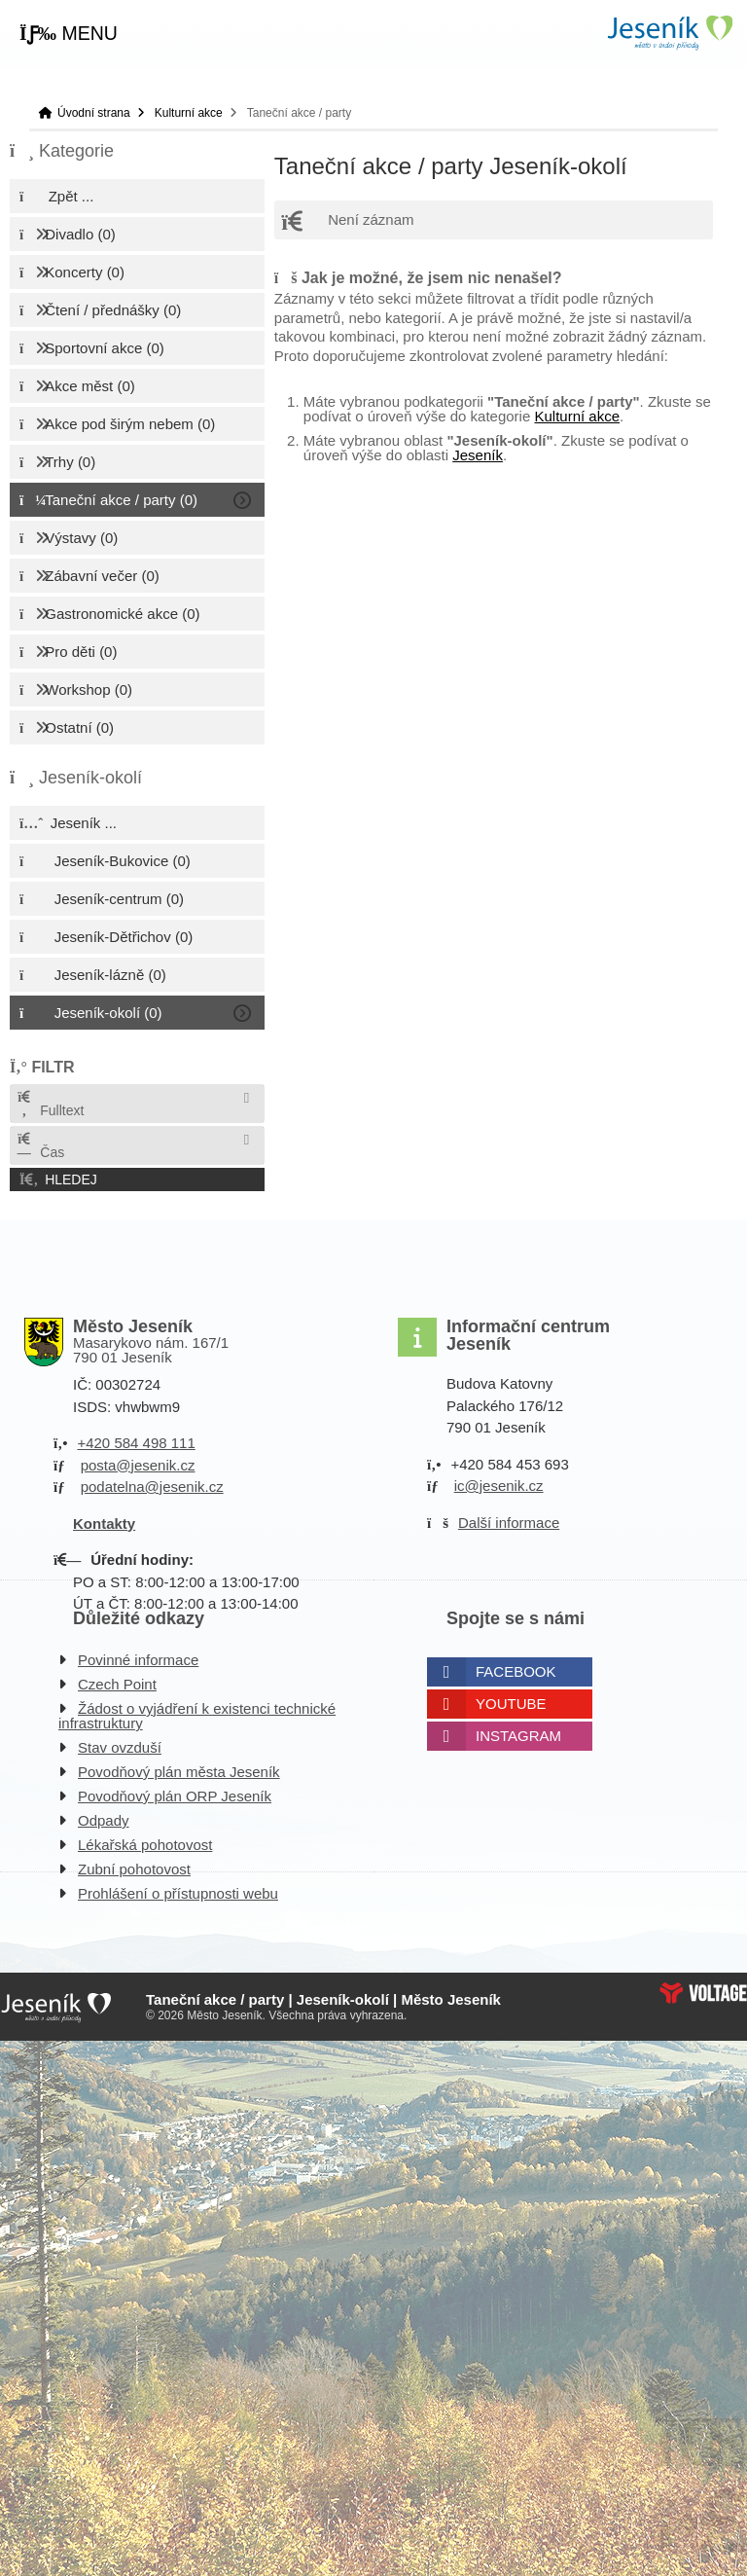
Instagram (518, 1735)
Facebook (516, 1671)
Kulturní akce (189, 113)
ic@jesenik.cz (499, 1485)
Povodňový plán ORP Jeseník (174, 1796)
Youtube (511, 1703)
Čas (40, 1146)
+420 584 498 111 (136, 1442)
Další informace (508, 1522)
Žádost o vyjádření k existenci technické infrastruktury (197, 1715)
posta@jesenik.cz (138, 1465)
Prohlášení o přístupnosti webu (178, 1893)
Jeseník (477, 455)
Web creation (703, 1993)
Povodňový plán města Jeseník (179, 1771)
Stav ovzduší (119, 1747)
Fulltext (50, 1104)
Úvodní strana (669, 33)
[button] (68, 34)
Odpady (103, 1820)
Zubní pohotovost (134, 1869)
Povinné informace (138, 1659)
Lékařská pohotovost (145, 1844)
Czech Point (117, 1684)
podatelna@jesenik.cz (152, 1486)
